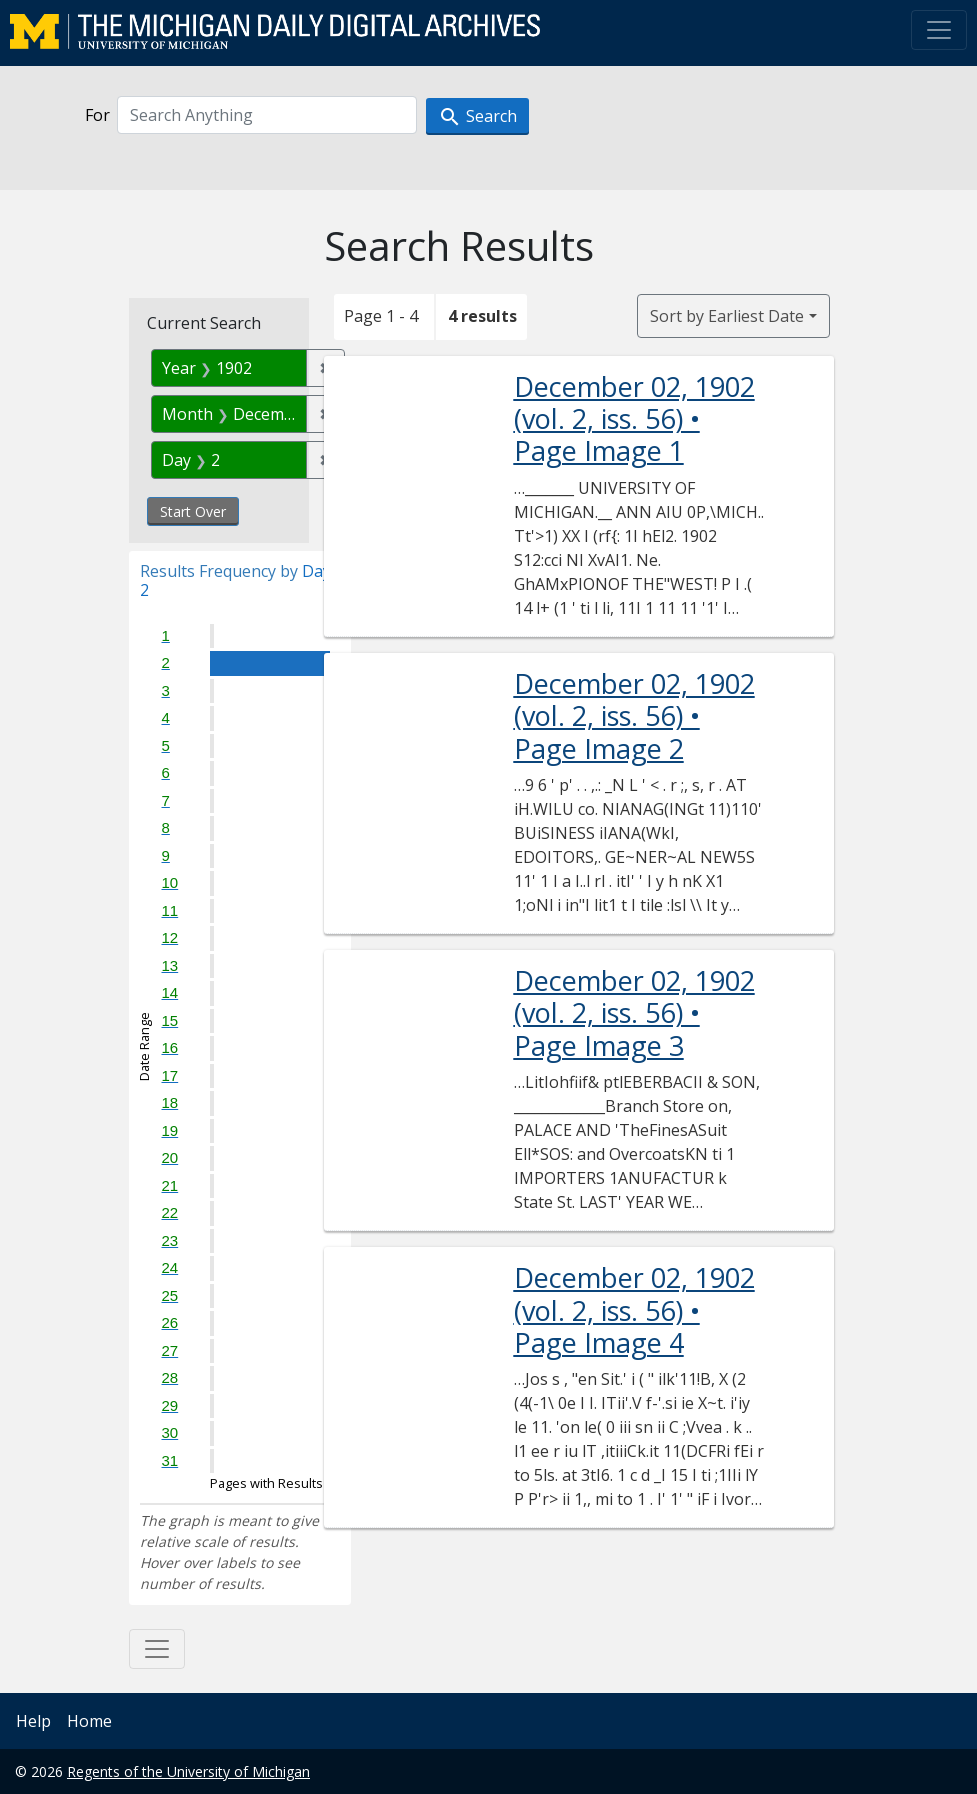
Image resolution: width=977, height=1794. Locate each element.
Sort (727, 316)
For (97, 115)
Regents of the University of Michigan (188, 1771)
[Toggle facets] (157, 1649)
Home (89, 1721)
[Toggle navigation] (939, 30)
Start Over (193, 511)
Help (33, 1721)
